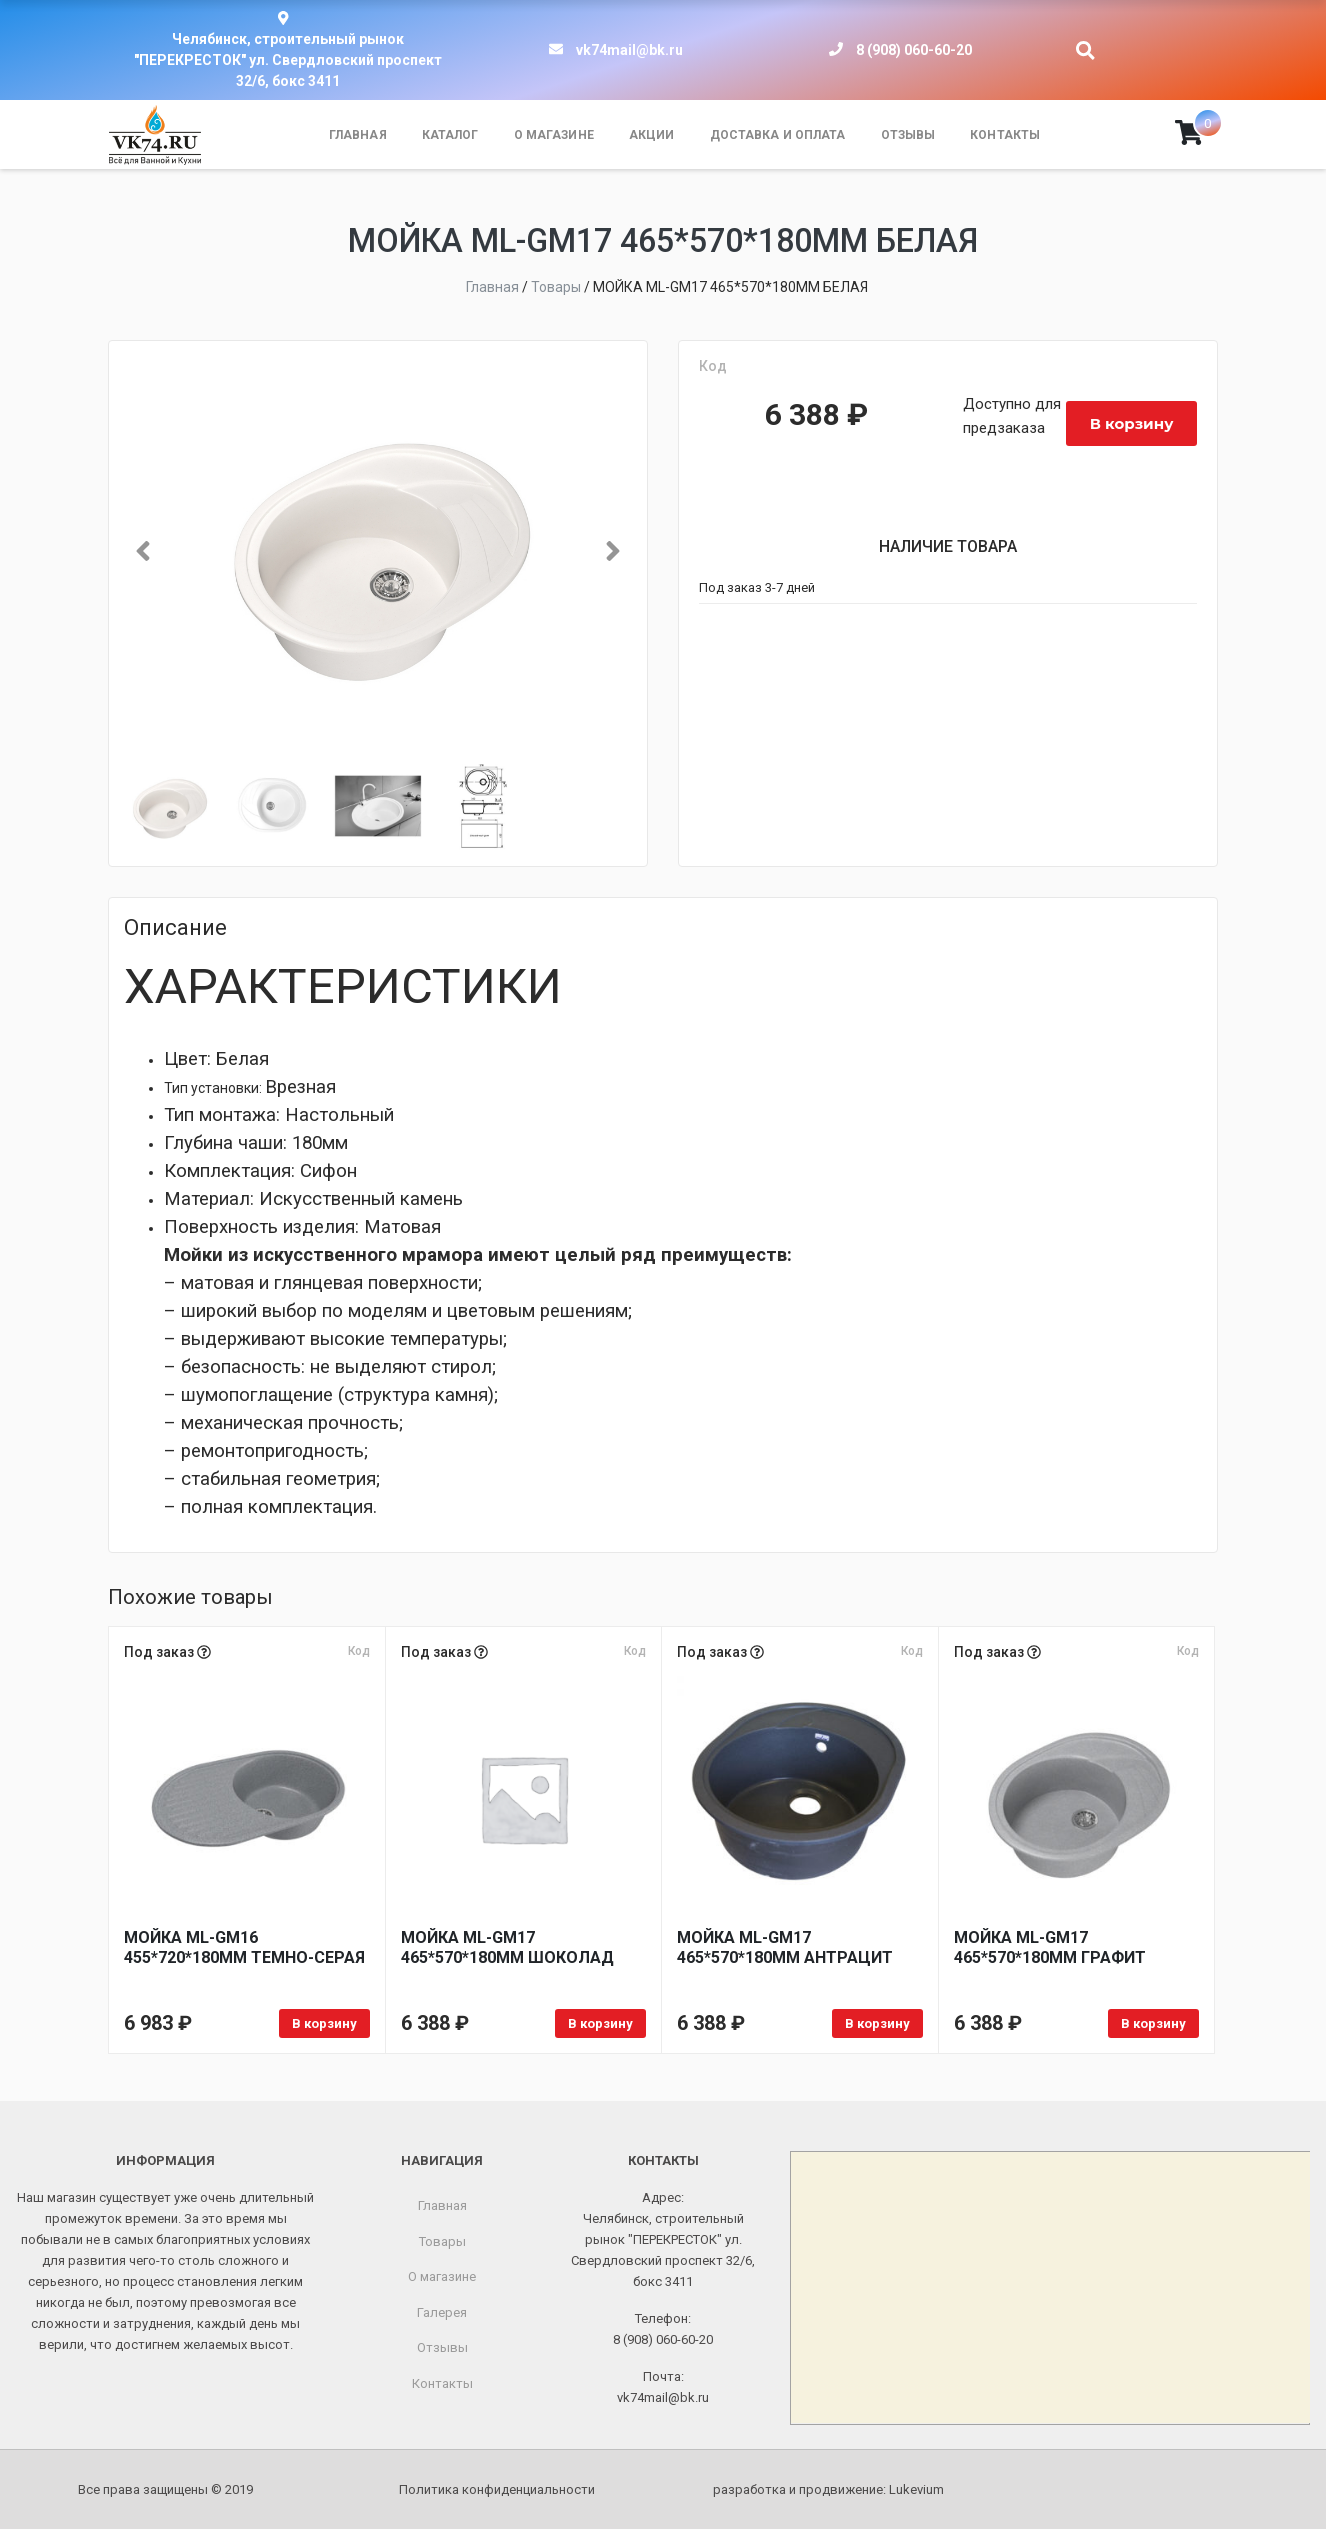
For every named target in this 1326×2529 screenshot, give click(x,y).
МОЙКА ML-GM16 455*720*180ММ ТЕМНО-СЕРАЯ (244, 1947)
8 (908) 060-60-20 (914, 50)
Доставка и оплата (778, 135)
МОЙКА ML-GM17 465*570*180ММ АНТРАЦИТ (785, 1947)
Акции (652, 135)
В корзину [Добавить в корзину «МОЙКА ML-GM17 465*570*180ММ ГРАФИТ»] (1153, 2023)
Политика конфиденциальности (497, 2489)
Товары (442, 2241)
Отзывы (908, 135)
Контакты (1005, 135)
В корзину (1132, 423)
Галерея (442, 2312)
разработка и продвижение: (828, 2489)
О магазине (554, 135)
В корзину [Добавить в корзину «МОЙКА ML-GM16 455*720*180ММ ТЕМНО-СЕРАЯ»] (324, 2023)
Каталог (450, 135)
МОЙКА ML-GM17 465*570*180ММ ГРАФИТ (1050, 1947)
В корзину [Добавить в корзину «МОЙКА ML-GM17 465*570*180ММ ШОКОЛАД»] (600, 2023)
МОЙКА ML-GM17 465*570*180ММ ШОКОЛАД (507, 1947)
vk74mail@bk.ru (629, 50)
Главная (358, 135)
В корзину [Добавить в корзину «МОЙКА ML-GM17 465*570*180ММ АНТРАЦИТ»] (877, 2023)
